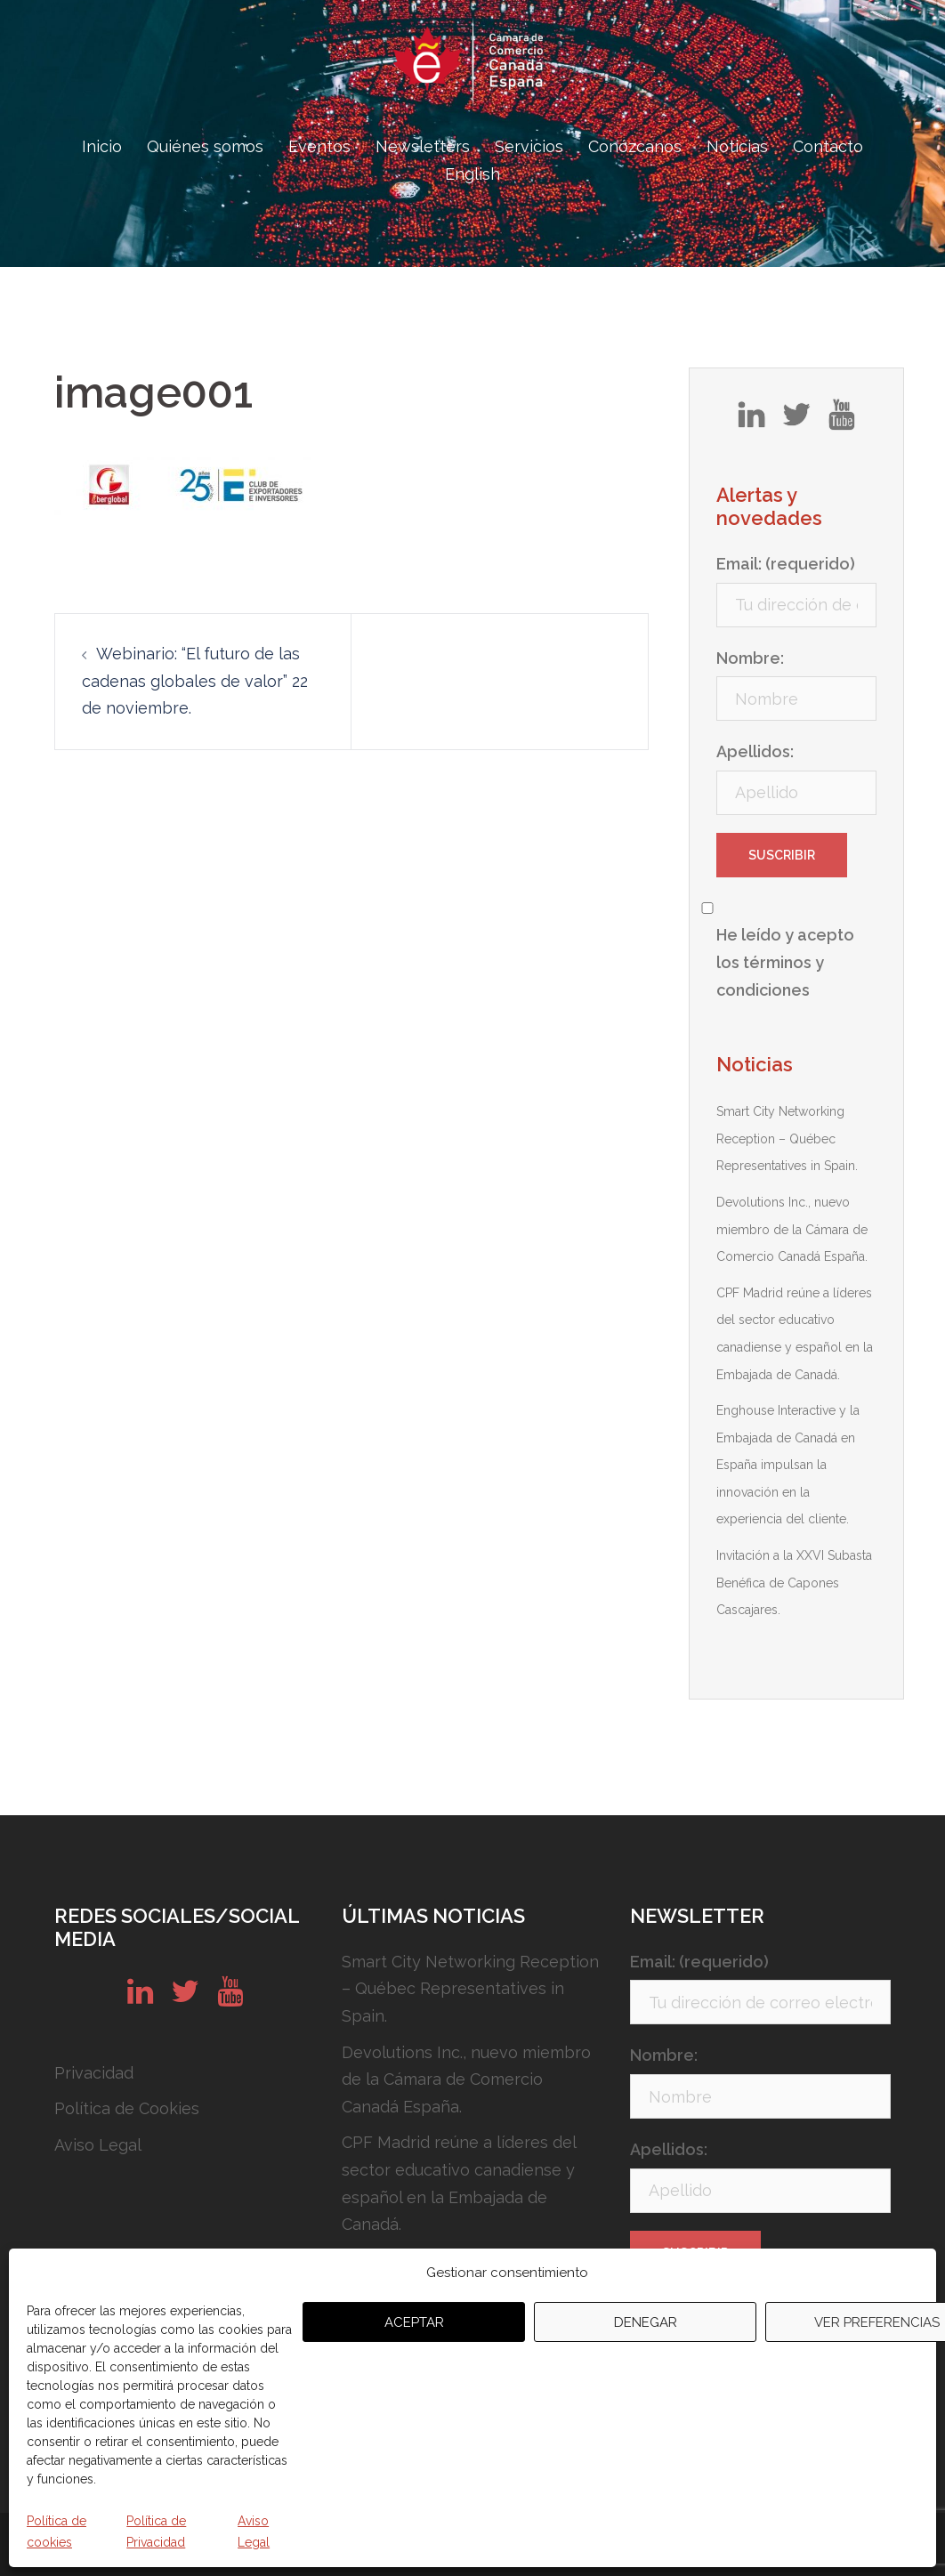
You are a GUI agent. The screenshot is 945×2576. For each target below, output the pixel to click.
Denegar (645, 2322)
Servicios (529, 146)
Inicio (102, 146)
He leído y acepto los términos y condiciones (785, 961)
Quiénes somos (205, 146)
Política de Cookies (126, 2108)
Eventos (319, 146)
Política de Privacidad (156, 2531)
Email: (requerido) (785, 563)
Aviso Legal (254, 2531)
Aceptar (414, 2322)
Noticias (737, 146)
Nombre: (750, 658)
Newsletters (423, 146)
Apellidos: (755, 751)
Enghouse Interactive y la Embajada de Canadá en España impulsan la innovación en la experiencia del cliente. (788, 1464)
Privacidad (93, 2072)
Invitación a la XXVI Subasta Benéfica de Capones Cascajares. (794, 1582)
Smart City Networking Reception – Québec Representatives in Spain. (787, 1138)
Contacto (828, 146)
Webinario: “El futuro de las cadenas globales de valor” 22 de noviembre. (195, 680)
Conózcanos (635, 146)
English (472, 174)
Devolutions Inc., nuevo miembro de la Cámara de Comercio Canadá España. (792, 1229)
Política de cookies (56, 2531)
